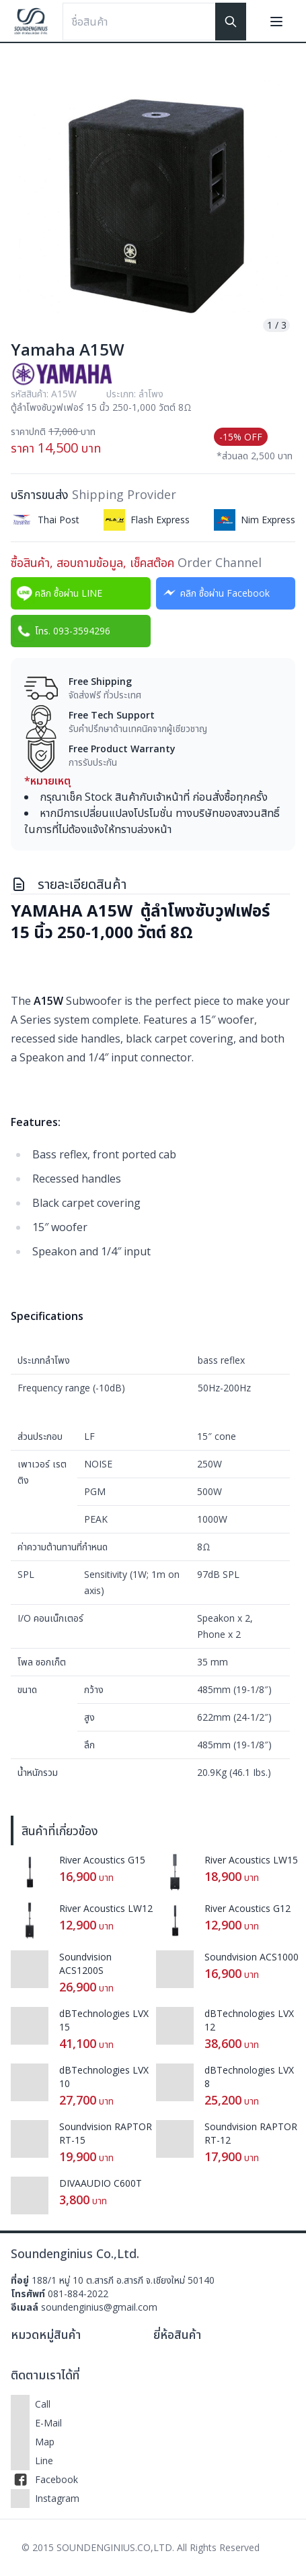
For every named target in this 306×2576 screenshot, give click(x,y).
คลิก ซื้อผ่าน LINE (57, 593)
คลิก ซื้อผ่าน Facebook (214, 593)
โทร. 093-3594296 (61, 631)
